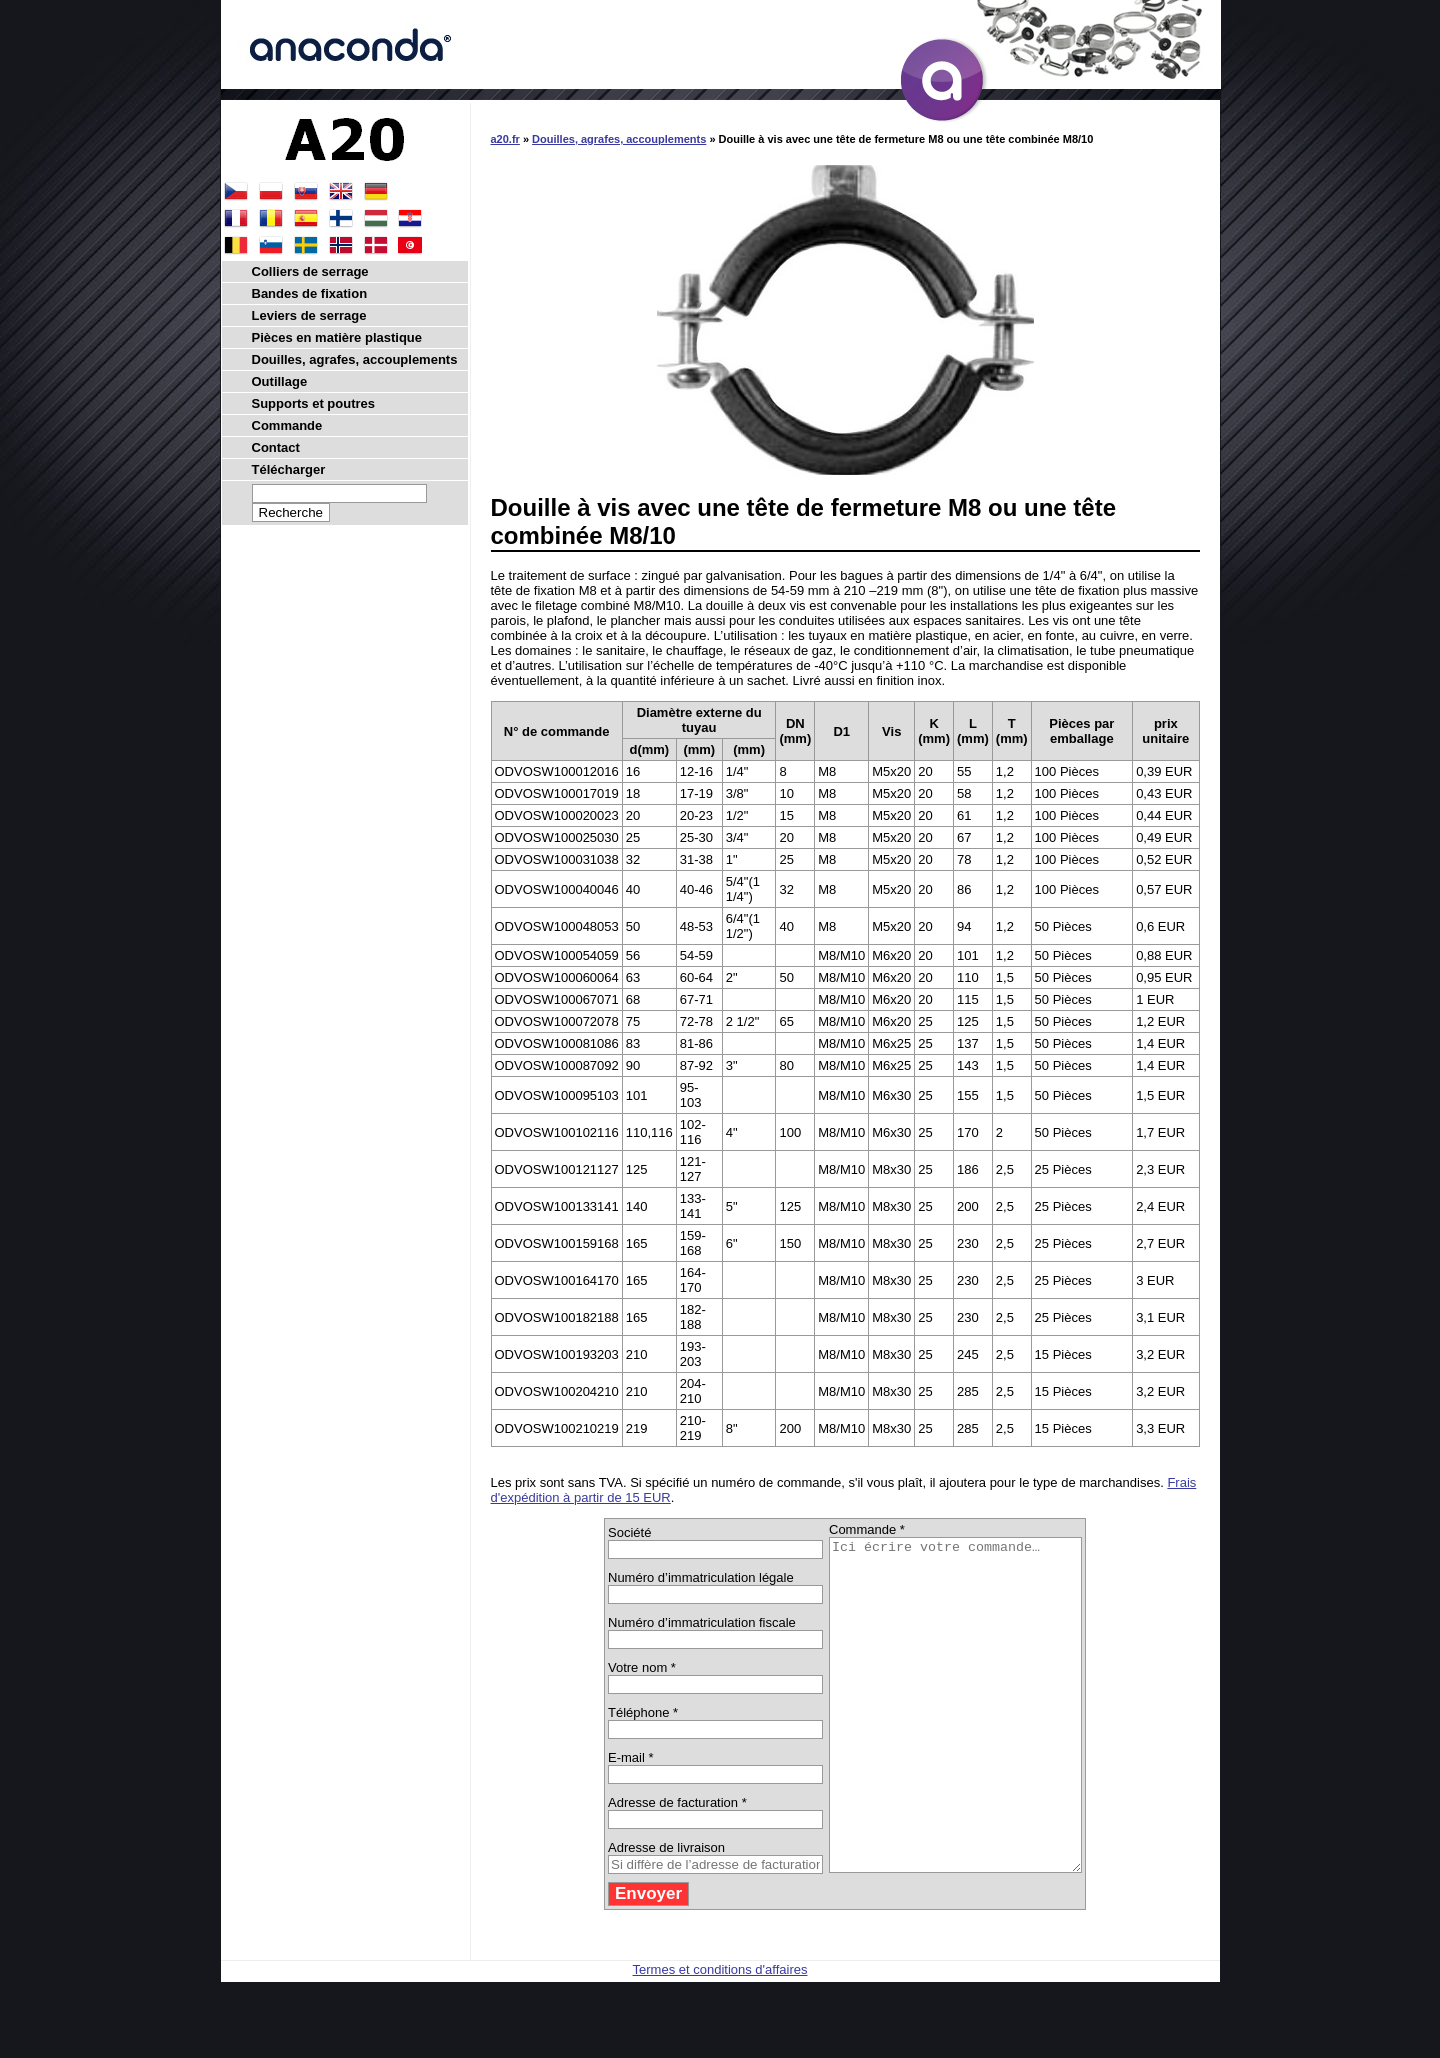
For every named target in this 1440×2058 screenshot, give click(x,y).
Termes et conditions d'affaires (720, 2035)
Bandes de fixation (310, 293)
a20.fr (505, 139)
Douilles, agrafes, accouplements (619, 139)
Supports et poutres (314, 403)
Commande (287, 425)
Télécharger (289, 469)
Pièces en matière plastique (337, 337)
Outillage (280, 381)
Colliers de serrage (310, 271)
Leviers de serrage (309, 315)
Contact (276, 447)
